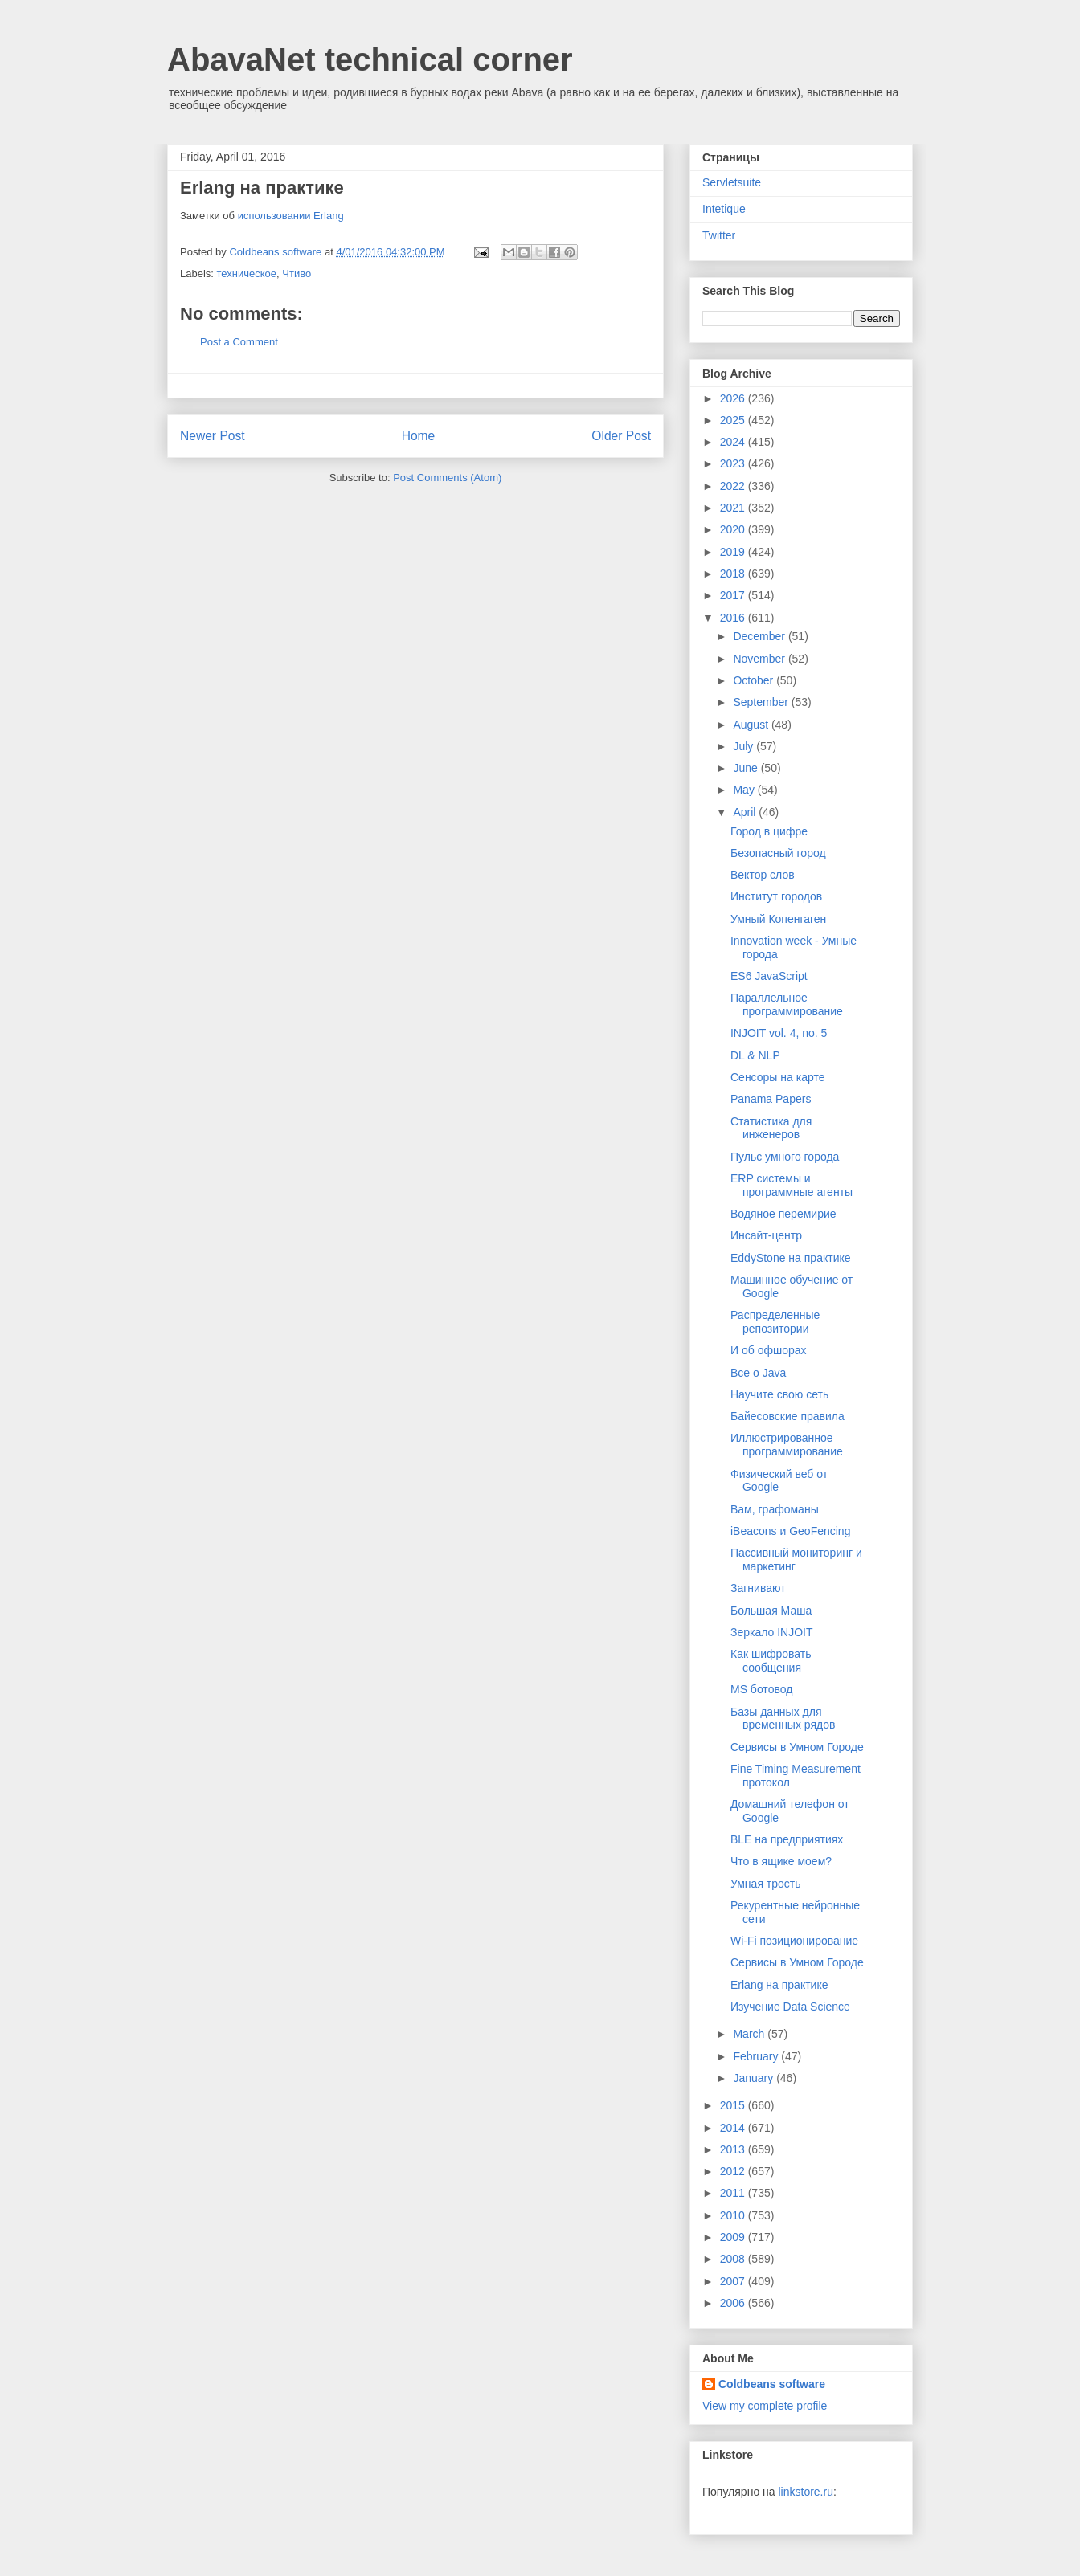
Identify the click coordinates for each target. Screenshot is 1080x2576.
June (746, 767)
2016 (734, 617)
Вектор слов (762, 874)
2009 (734, 2237)
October (754, 680)
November (760, 658)
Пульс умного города (784, 1156)
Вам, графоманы (774, 1509)
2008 (734, 2258)
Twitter (718, 235)
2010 (734, 2215)
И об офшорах (768, 1350)
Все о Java (758, 1372)
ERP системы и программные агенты (791, 1185)
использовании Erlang (291, 216)
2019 (734, 551)
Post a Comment (239, 342)
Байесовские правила (787, 1416)
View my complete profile (764, 2405)
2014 (734, 2127)
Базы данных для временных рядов (782, 1718)
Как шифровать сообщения (771, 1660)
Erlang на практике (779, 1984)
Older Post (621, 436)
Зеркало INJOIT (771, 1632)
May (745, 789)
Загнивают (758, 1588)
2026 (734, 398)
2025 (734, 420)
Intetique (724, 208)
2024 (734, 441)
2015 (734, 2105)
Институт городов (776, 896)
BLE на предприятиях (786, 1839)
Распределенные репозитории (775, 1321)
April (746, 812)
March (750, 2033)
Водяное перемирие (783, 1213)
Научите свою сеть (779, 1394)
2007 (734, 2281)
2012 (734, 2171)
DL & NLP (755, 1055)
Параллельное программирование (786, 1004)
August (752, 724)
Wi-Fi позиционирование (794, 1940)
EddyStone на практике (790, 1257)
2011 (734, 2192)
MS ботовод (761, 1689)
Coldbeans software (771, 2384)
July (744, 746)
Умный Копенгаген (778, 918)
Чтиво (296, 273)
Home (419, 436)
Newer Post (212, 436)
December (760, 636)
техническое (247, 273)
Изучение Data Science (790, 2006)
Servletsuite (731, 182)
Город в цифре (769, 831)
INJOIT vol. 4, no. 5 (778, 1033)
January (754, 2078)
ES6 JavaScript (769, 976)
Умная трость (765, 1883)
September (762, 702)
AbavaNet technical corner (370, 59)
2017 (734, 595)
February (757, 2056)
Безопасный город (778, 853)
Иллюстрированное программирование (786, 1444)
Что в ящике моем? (781, 1861)
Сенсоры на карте (777, 1077)
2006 (734, 2302)
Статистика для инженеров (771, 1128)
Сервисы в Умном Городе (797, 1747)
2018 (734, 573)
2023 (734, 463)
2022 (734, 486)
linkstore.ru (805, 2491)
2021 (734, 507)
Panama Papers (770, 1098)
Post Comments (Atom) (447, 478)
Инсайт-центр (766, 1235)
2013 (734, 2149)
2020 (734, 529)
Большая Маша (771, 1610)
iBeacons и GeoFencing (790, 1531)
